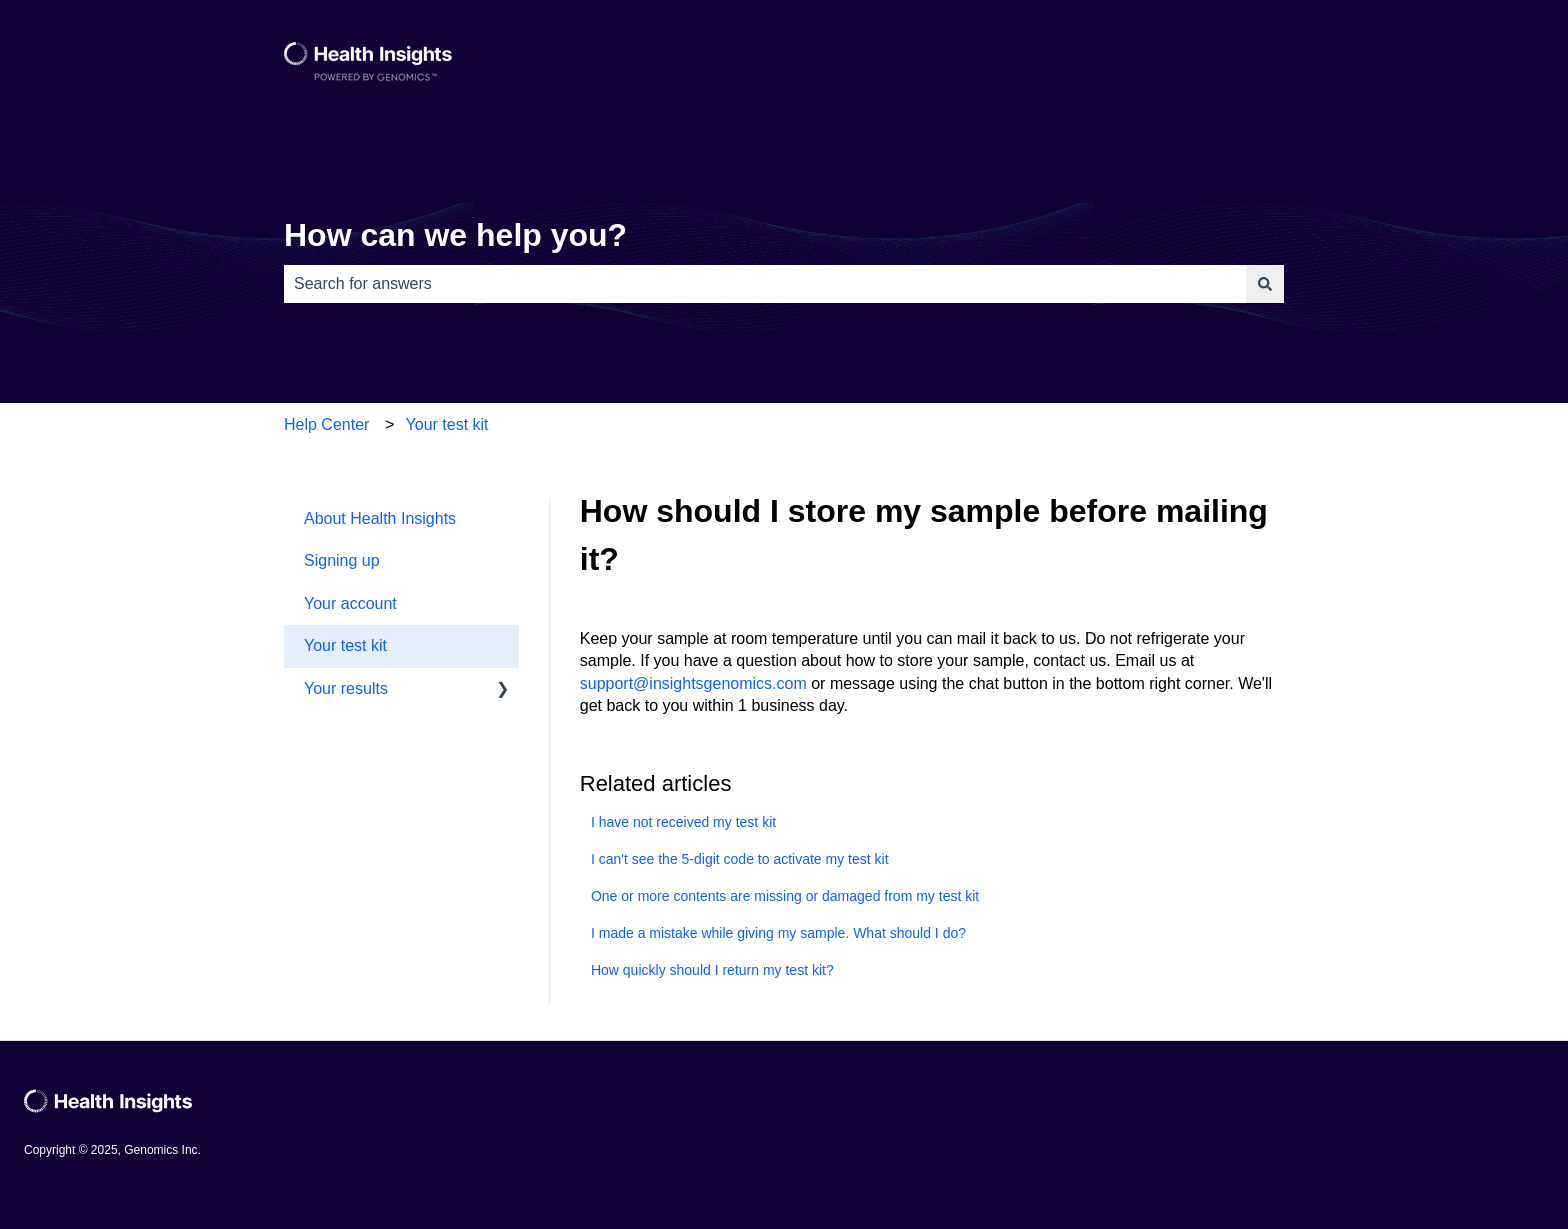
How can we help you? (455, 235)
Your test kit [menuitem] (345, 645)
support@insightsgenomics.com (693, 683)
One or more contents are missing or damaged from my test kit (785, 896)
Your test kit (447, 424)
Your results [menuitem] (346, 688)
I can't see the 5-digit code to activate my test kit (740, 859)
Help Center (326, 424)
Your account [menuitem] (350, 603)
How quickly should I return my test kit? (712, 970)
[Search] (1265, 284)
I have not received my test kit (683, 822)
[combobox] (765, 284)
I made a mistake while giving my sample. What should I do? (778, 933)
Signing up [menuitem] (342, 560)
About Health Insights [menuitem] (380, 518)
